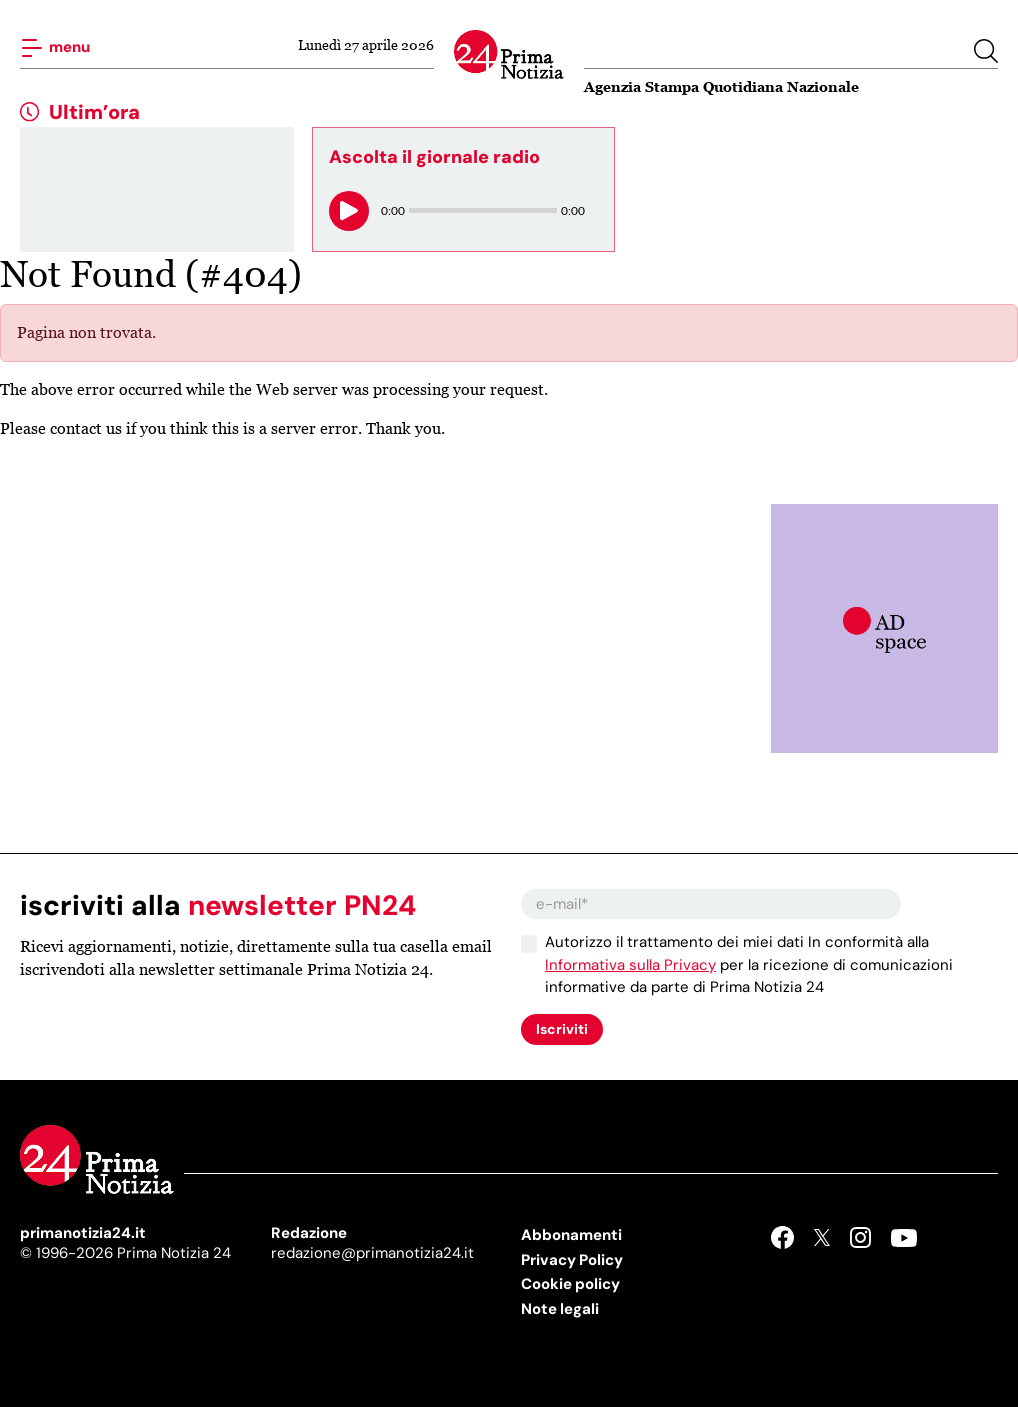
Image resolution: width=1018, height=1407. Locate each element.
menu (55, 48)
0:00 (393, 210)
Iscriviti (562, 1029)
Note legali (560, 1309)
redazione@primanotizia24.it (372, 1253)
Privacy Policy (572, 1260)
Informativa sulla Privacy (630, 965)
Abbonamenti (571, 1235)
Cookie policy (570, 1284)
